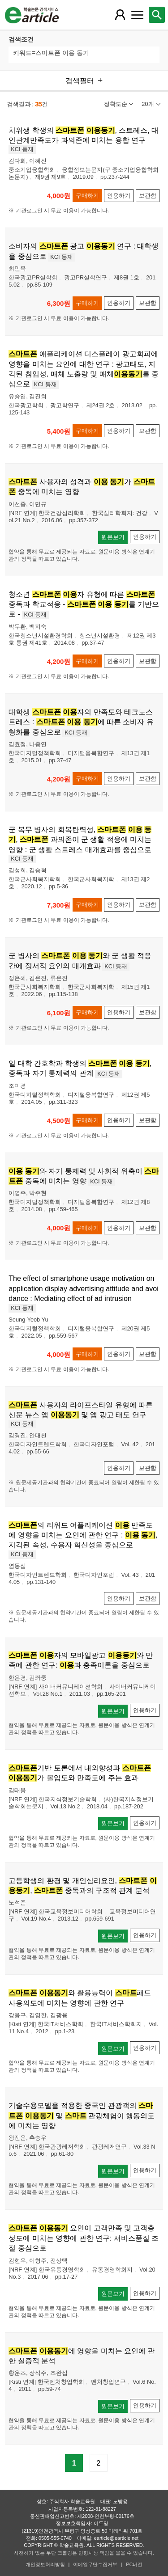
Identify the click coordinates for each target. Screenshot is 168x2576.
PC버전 (134, 2564)
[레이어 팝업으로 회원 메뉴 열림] (120, 15)
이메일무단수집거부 (95, 2564)
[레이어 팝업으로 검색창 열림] (157, 15)
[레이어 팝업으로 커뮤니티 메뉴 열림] (137, 15)
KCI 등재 (22, 149)
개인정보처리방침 (45, 2564)
